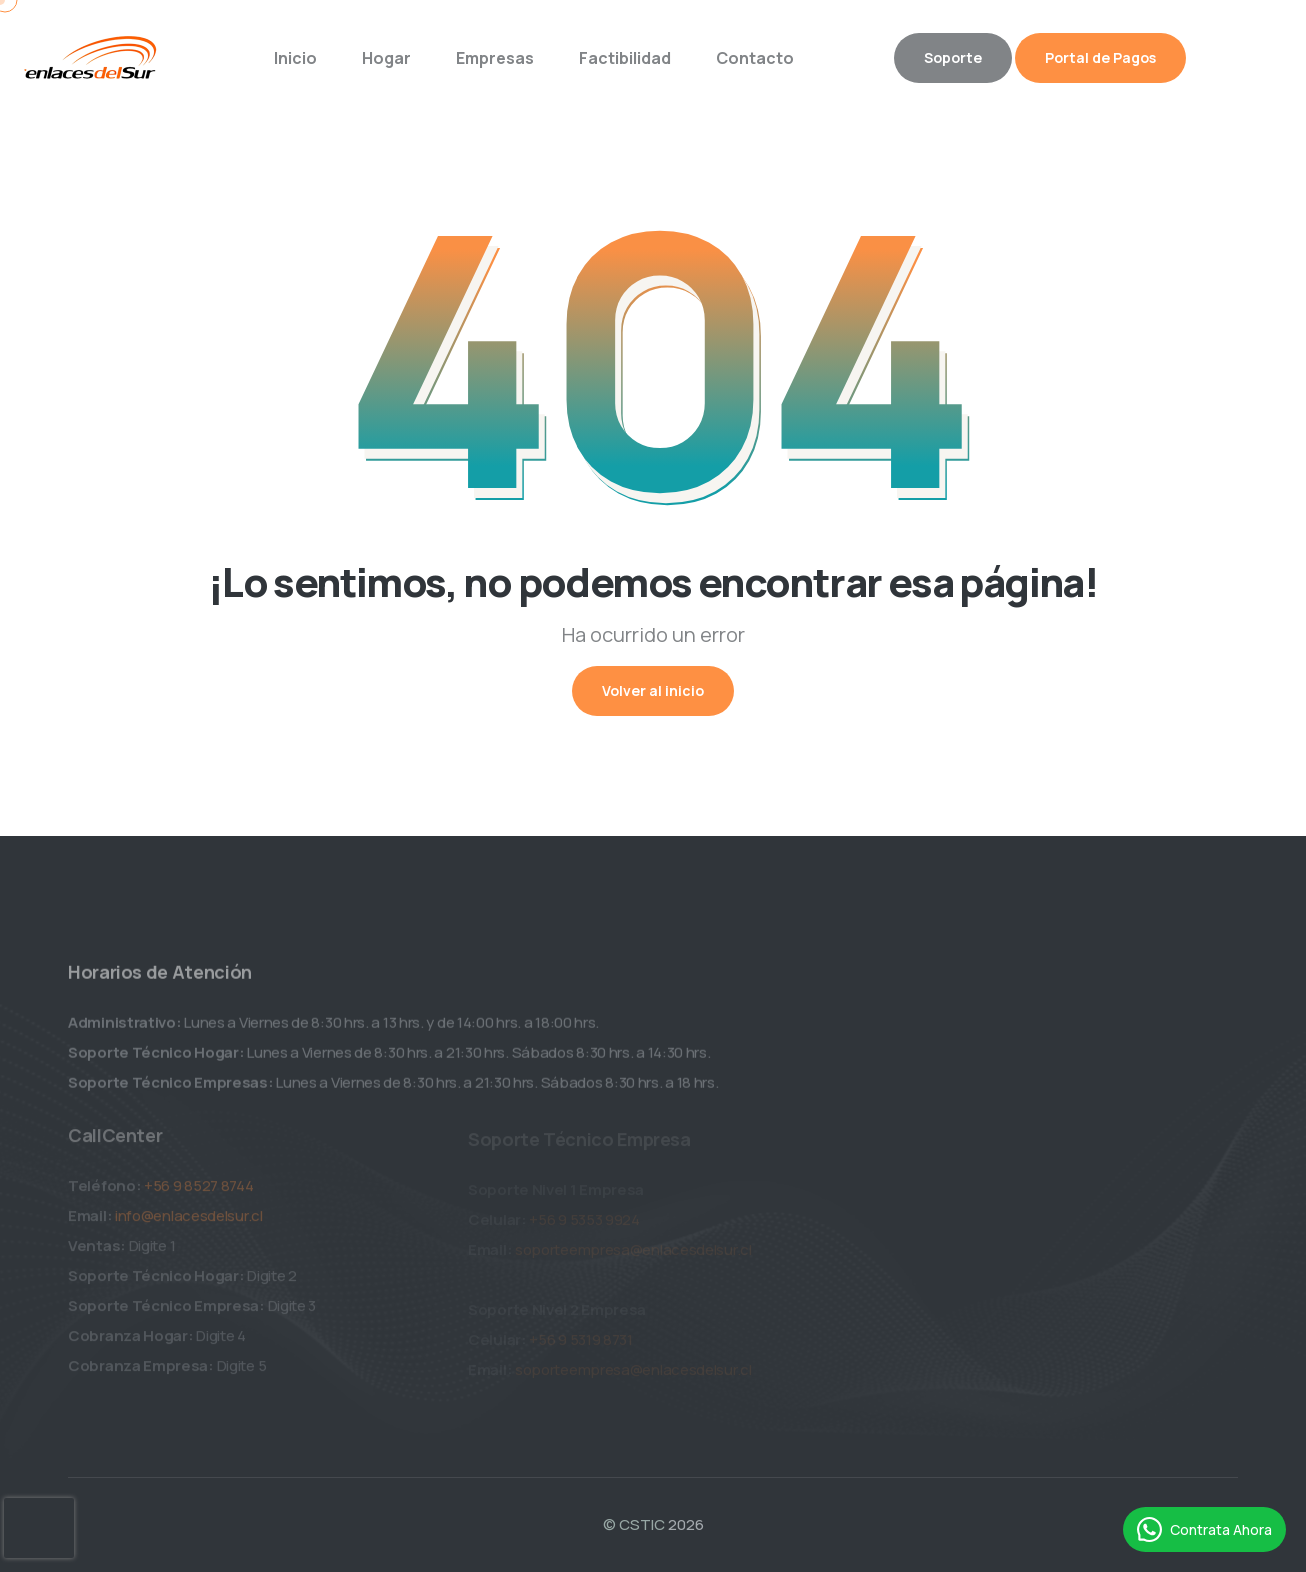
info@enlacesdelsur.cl (189, 1220)
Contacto (755, 58)
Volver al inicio (653, 690)
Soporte (953, 57)
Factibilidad (625, 58)
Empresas (495, 58)
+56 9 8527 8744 (199, 1190)
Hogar (386, 58)
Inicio (295, 58)
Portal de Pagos (1100, 57)
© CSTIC (634, 1524)
